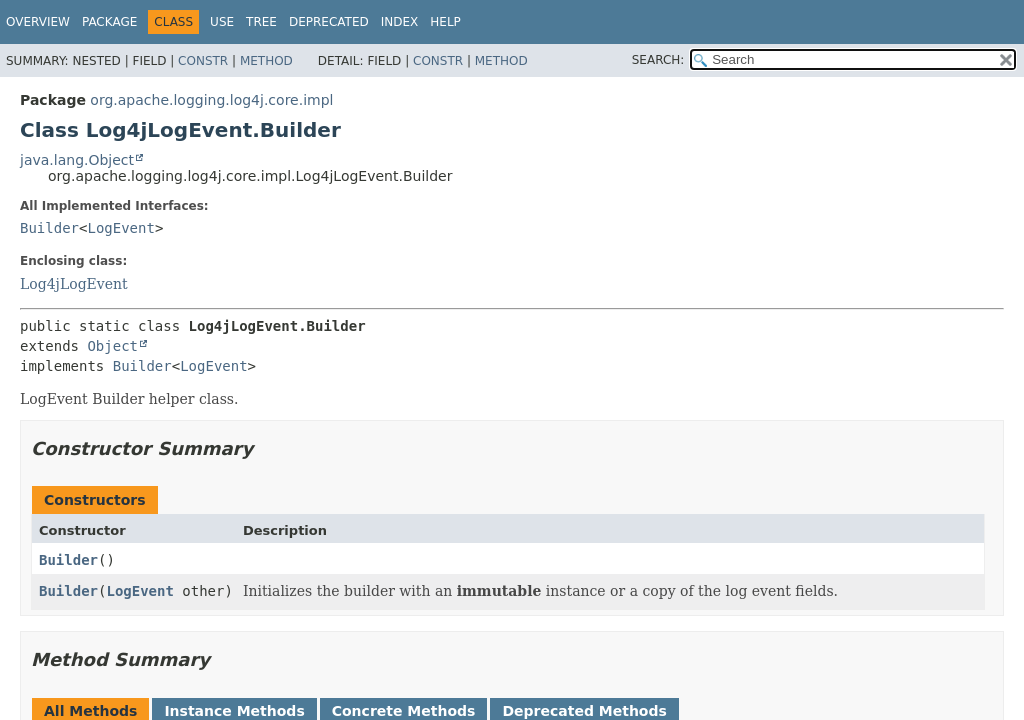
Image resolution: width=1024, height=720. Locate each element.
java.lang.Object (77, 160)
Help (445, 22)
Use (222, 22)
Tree (261, 22)
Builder (49, 228)
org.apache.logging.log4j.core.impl (211, 100)
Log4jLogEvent (74, 284)
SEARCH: (658, 60)
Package (109, 22)
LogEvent (120, 228)
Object (112, 346)
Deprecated (329, 22)
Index (400, 22)
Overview (38, 22)
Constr (203, 61)
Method (266, 61)
